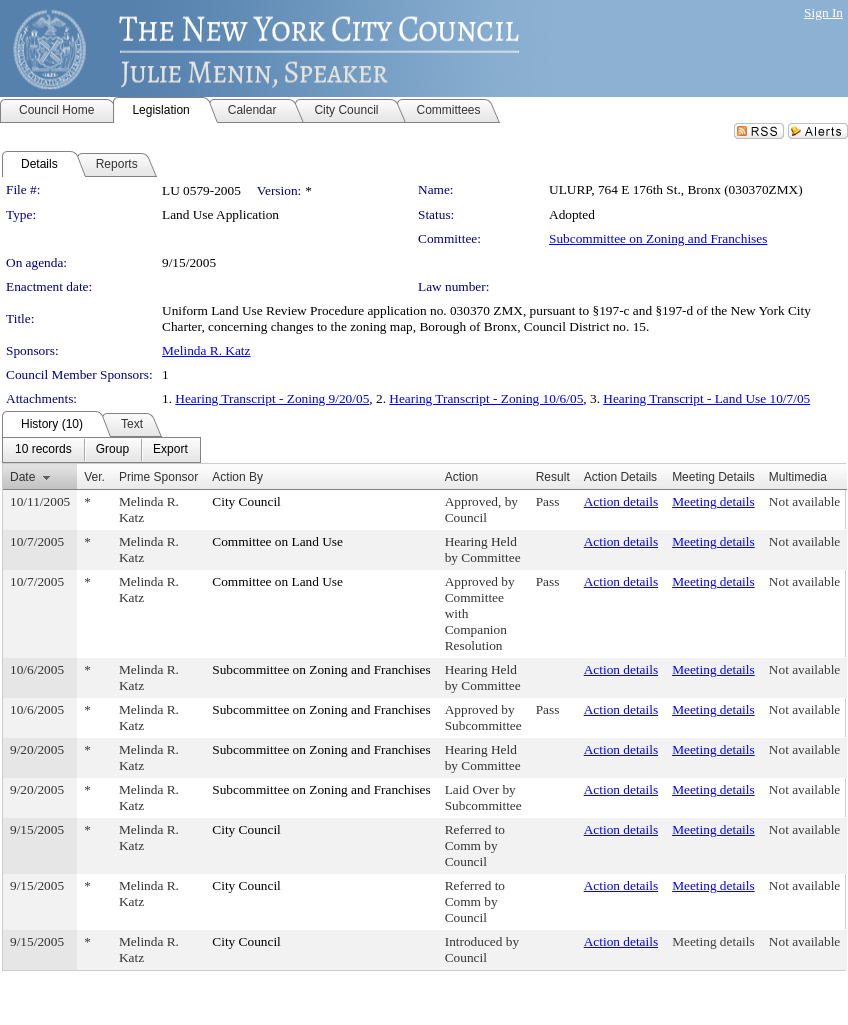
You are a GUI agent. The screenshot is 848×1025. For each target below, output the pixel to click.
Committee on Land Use (277, 541)
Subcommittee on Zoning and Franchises (658, 238)
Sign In (823, 12)
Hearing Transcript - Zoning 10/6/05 (486, 398)
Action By (237, 477)
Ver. (94, 477)
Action (461, 477)
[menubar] (101, 450)
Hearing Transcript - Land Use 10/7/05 (706, 398)
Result (553, 477)
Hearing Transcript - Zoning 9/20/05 (272, 398)
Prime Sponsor (158, 477)
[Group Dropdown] (112, 450)
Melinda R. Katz (206, 350)
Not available (804, 501)
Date (22, 477)
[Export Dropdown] (170, 450)
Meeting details (713, 501)
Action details (621, 501)
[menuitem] (43, 450)
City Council (246, 501)
